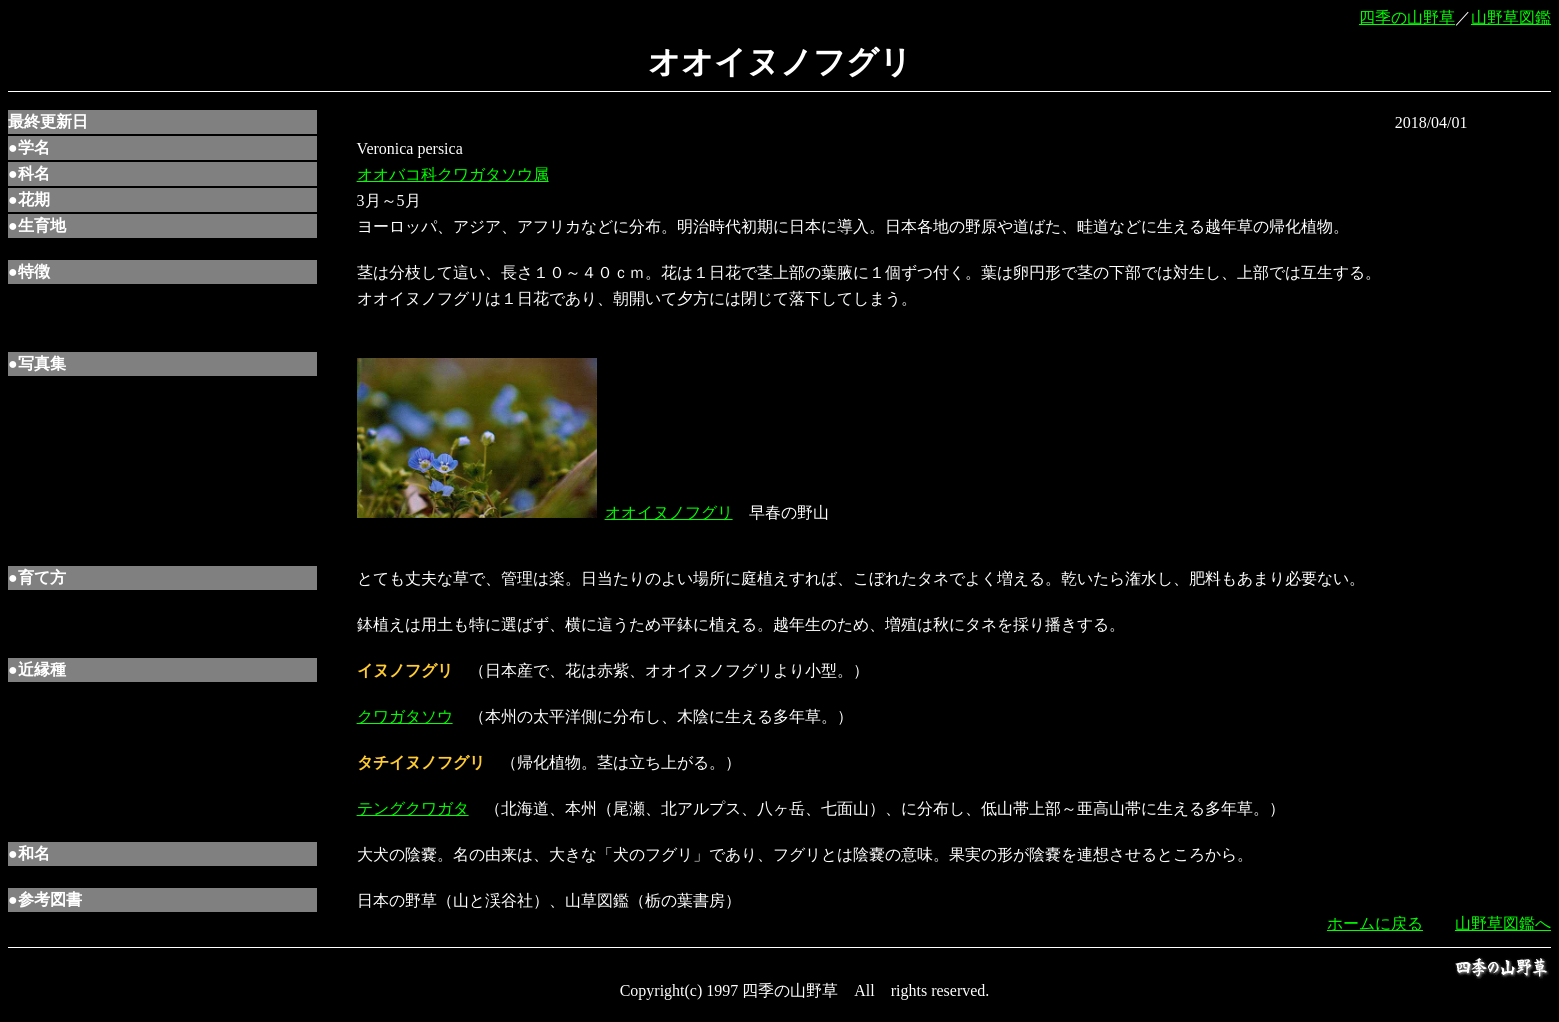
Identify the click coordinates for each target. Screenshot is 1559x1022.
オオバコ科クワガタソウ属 (453, 174)
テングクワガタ (413, 808)
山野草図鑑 (1511, 17)
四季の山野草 (1407, 17)
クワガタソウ (405, 716)
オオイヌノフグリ (669, 512)
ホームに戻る (1375, 923)
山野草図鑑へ (1503, 923)
